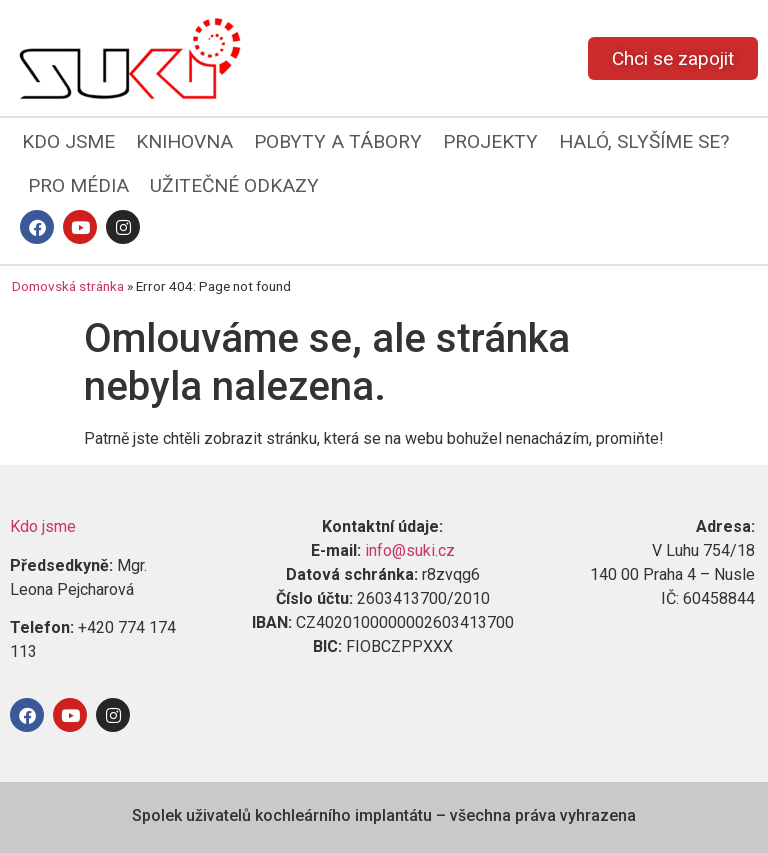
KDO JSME (68, 141)
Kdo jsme (43, 526)
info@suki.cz (410, 550)
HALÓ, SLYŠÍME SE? (644, 141)
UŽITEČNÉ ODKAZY (234, 185)
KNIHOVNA (184, 141)
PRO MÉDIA (78, 185)
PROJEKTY (490, 141)
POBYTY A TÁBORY (338, 141)
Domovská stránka (68, 286)
